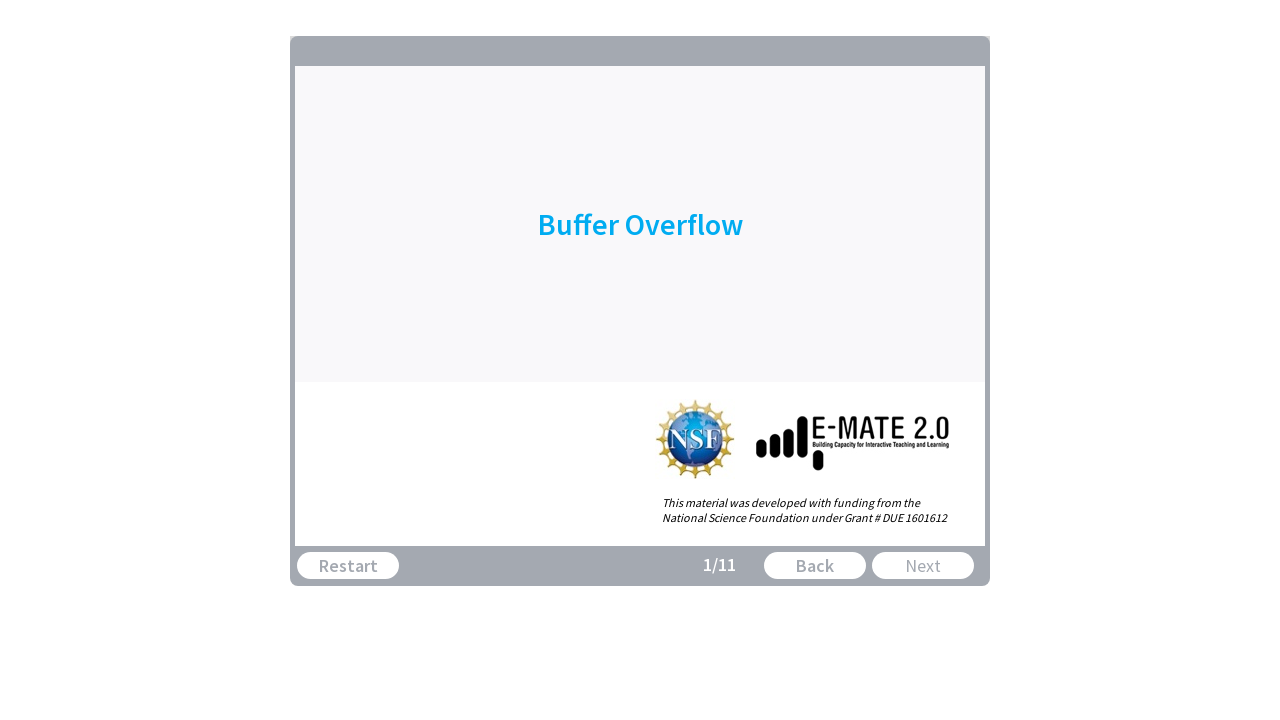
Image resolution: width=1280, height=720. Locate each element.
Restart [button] (348, 565)
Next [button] (923, 565)
